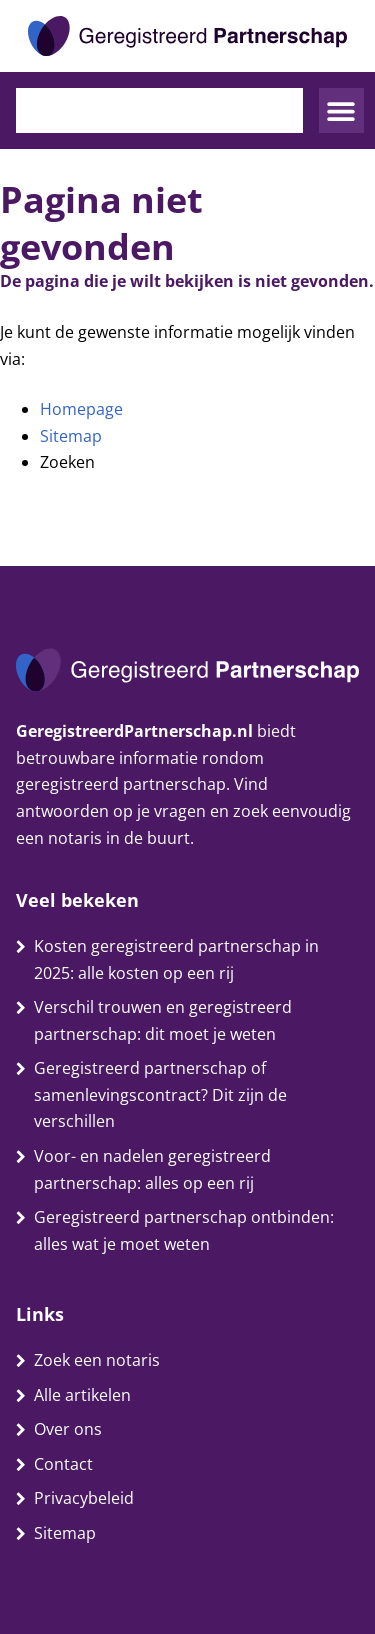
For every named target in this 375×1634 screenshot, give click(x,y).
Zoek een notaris (97, 1360)
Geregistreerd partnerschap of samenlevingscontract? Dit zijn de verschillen (160, 1094)
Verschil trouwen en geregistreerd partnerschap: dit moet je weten (163, 1020)
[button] (341, 110)
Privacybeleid (84, 1498)
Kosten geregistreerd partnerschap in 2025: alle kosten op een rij (176, 959)
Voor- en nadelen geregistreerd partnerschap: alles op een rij (152, 1169)
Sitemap (71, 436)
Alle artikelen (82, 1395)
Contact (63, 1464)
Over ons (68, 1429)
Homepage (81, 409)
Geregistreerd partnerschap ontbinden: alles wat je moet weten (184, 1230)
